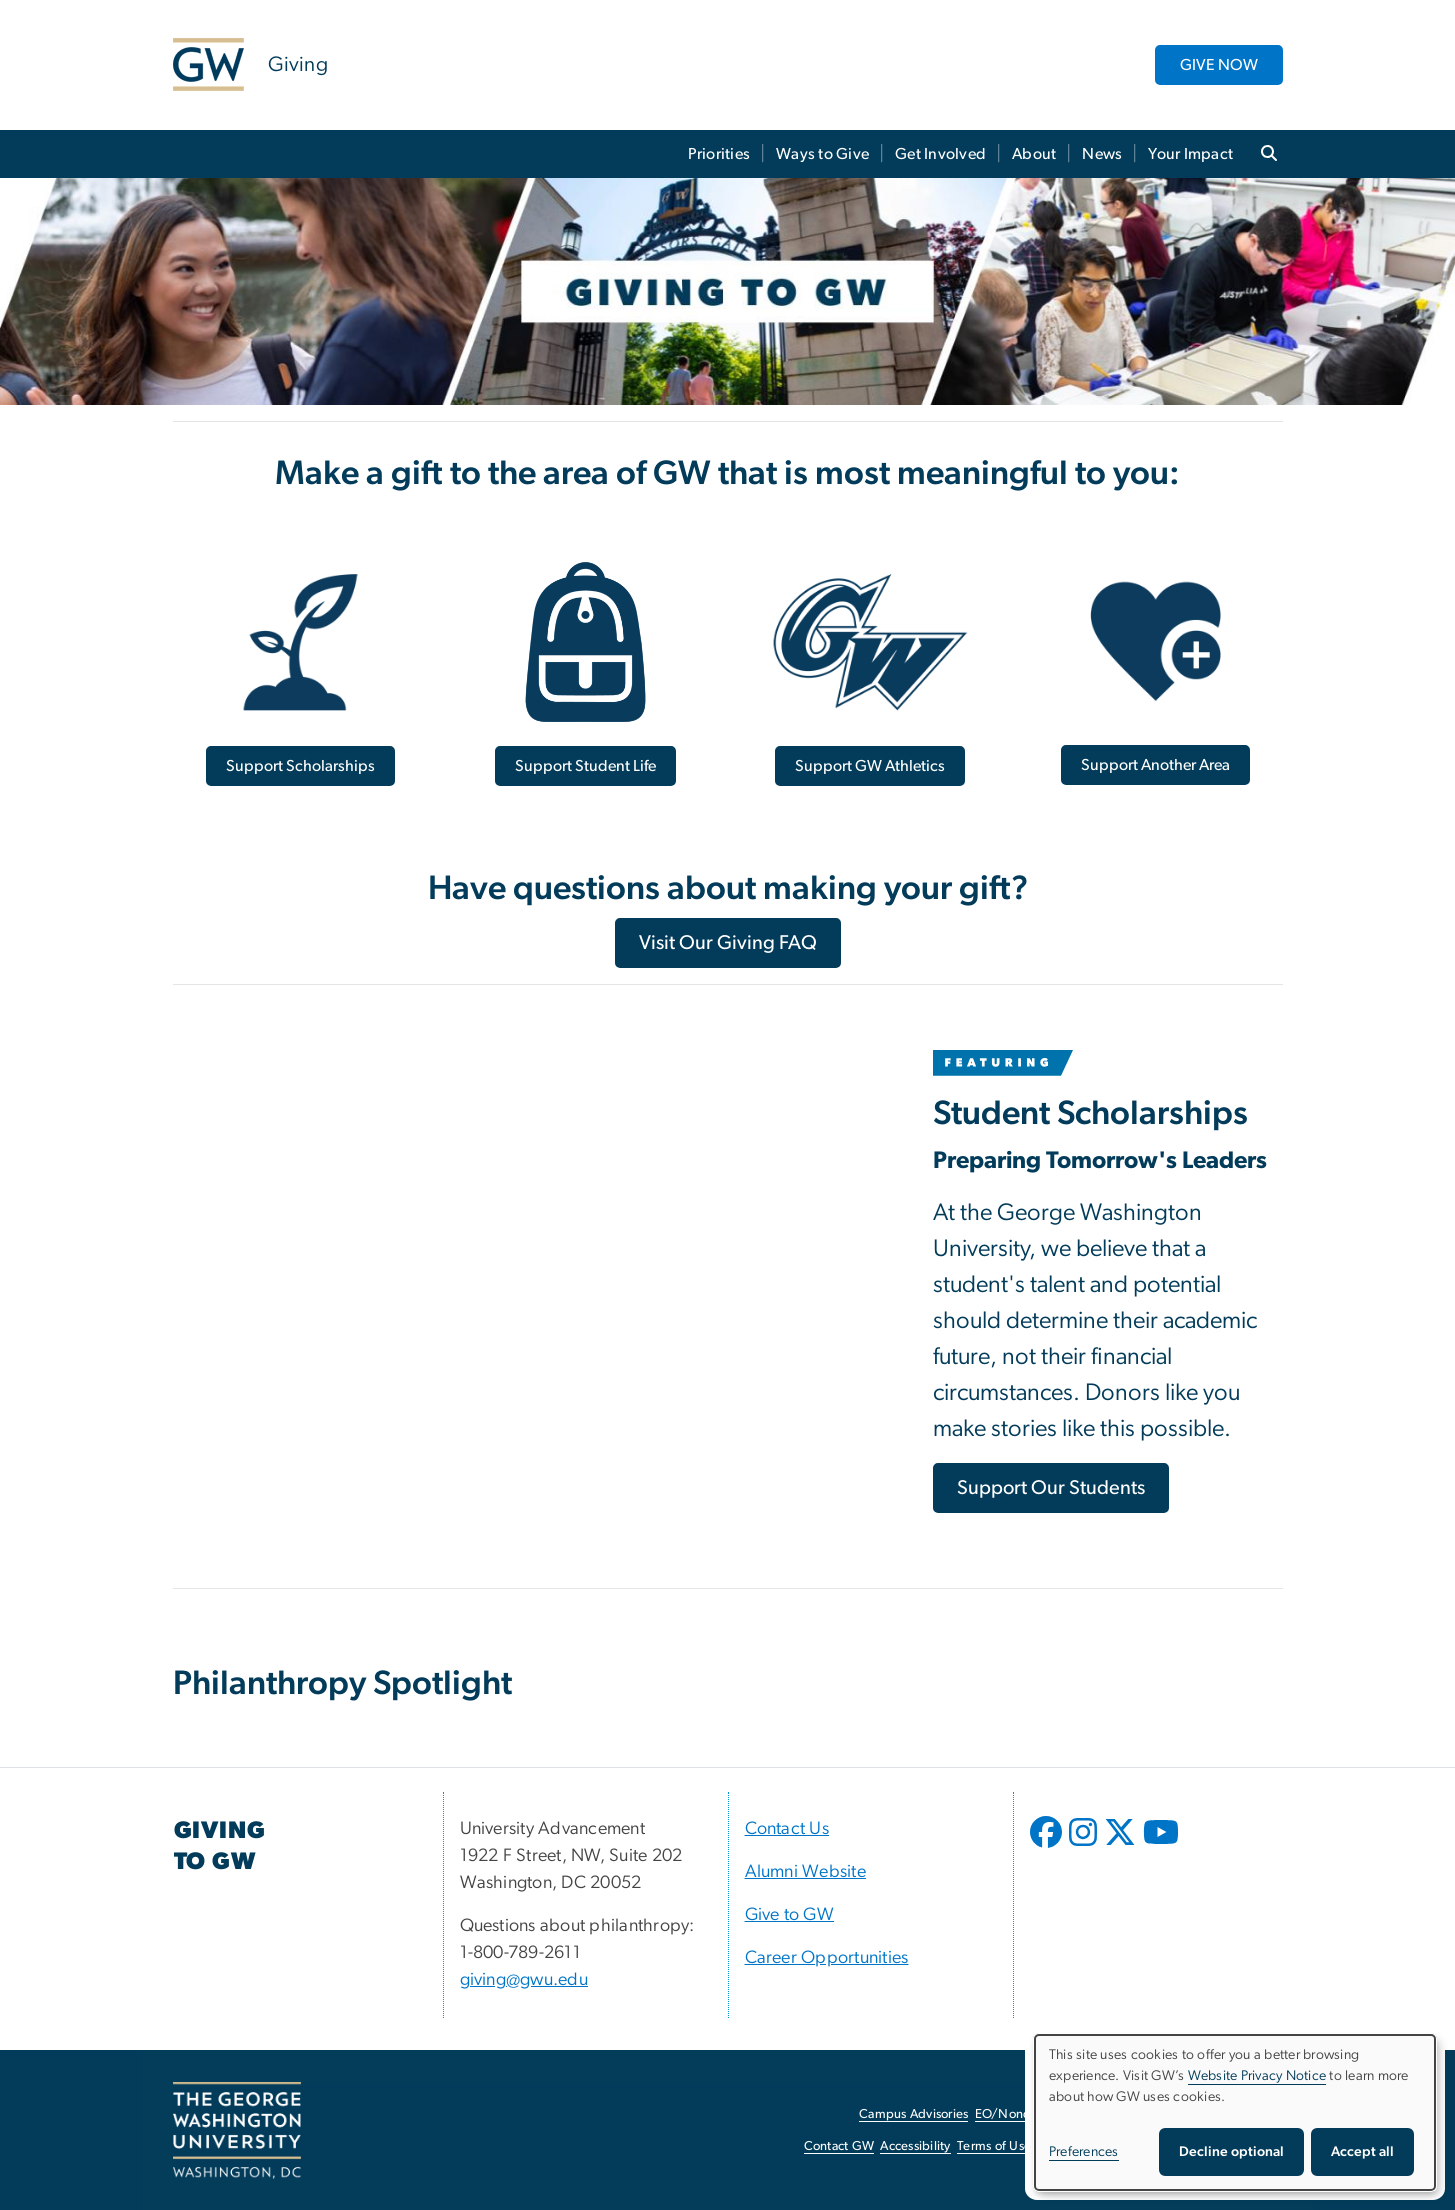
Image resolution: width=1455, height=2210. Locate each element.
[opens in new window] (1048, 1847)
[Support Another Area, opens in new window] (1155, 765)
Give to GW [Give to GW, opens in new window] (790, 1915)
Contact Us (787, 1829)
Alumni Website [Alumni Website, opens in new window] (806, 1872)
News (1102, 154)
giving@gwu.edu (524, 1980)
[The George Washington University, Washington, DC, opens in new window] (237, 2131)
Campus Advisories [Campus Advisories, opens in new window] (913, 2114)
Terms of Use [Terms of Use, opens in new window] (994, 2146)
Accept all (1362, 2152)
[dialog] (1235, 2112)
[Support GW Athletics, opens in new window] (870, 766)
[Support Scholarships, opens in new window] (300, 766)
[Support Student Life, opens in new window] (585, 766)
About (1034, 154)
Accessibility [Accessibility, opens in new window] (915, 2146)
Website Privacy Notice (1257, 2076)
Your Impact (1190, 154)
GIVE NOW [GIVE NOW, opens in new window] (1219, 65)
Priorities (719, 154)
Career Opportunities (827, 1958)
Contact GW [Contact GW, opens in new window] (839, 2146)
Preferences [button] (1084, 2152)
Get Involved (940, 154)
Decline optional (1231, 2152)
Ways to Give (822, 154)
